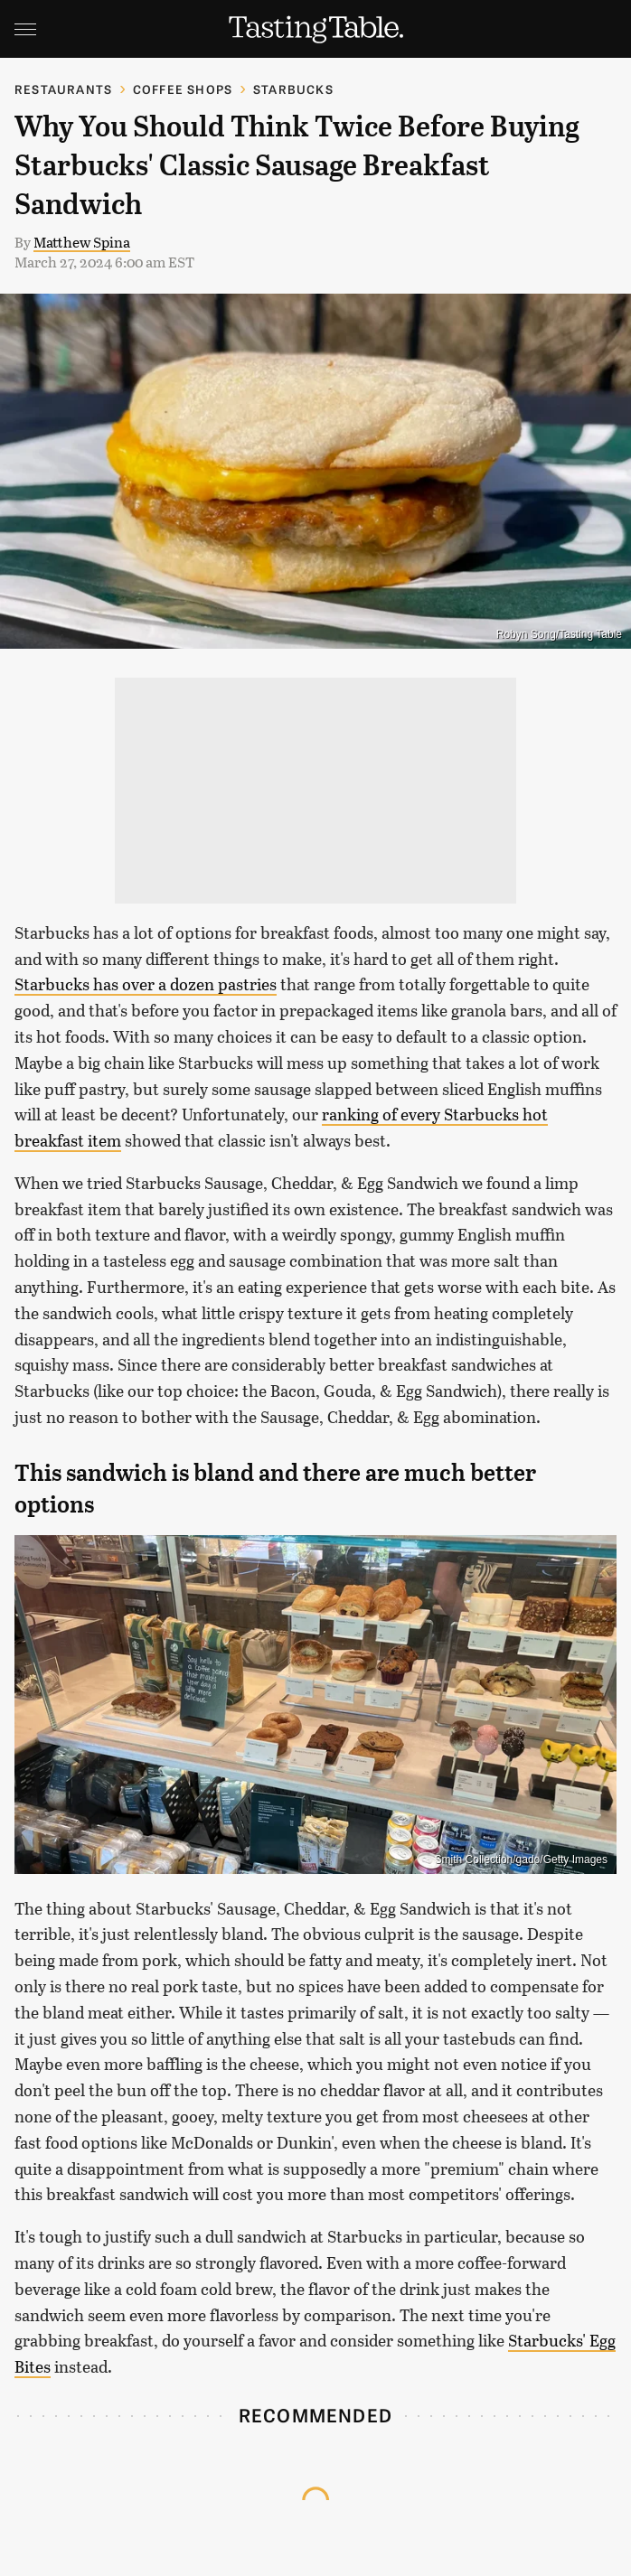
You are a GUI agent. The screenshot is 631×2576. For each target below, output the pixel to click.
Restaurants (63, 89)
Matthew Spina (81, 241)
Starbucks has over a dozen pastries (145, 984)
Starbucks (293, 89)
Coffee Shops (182, 89)
